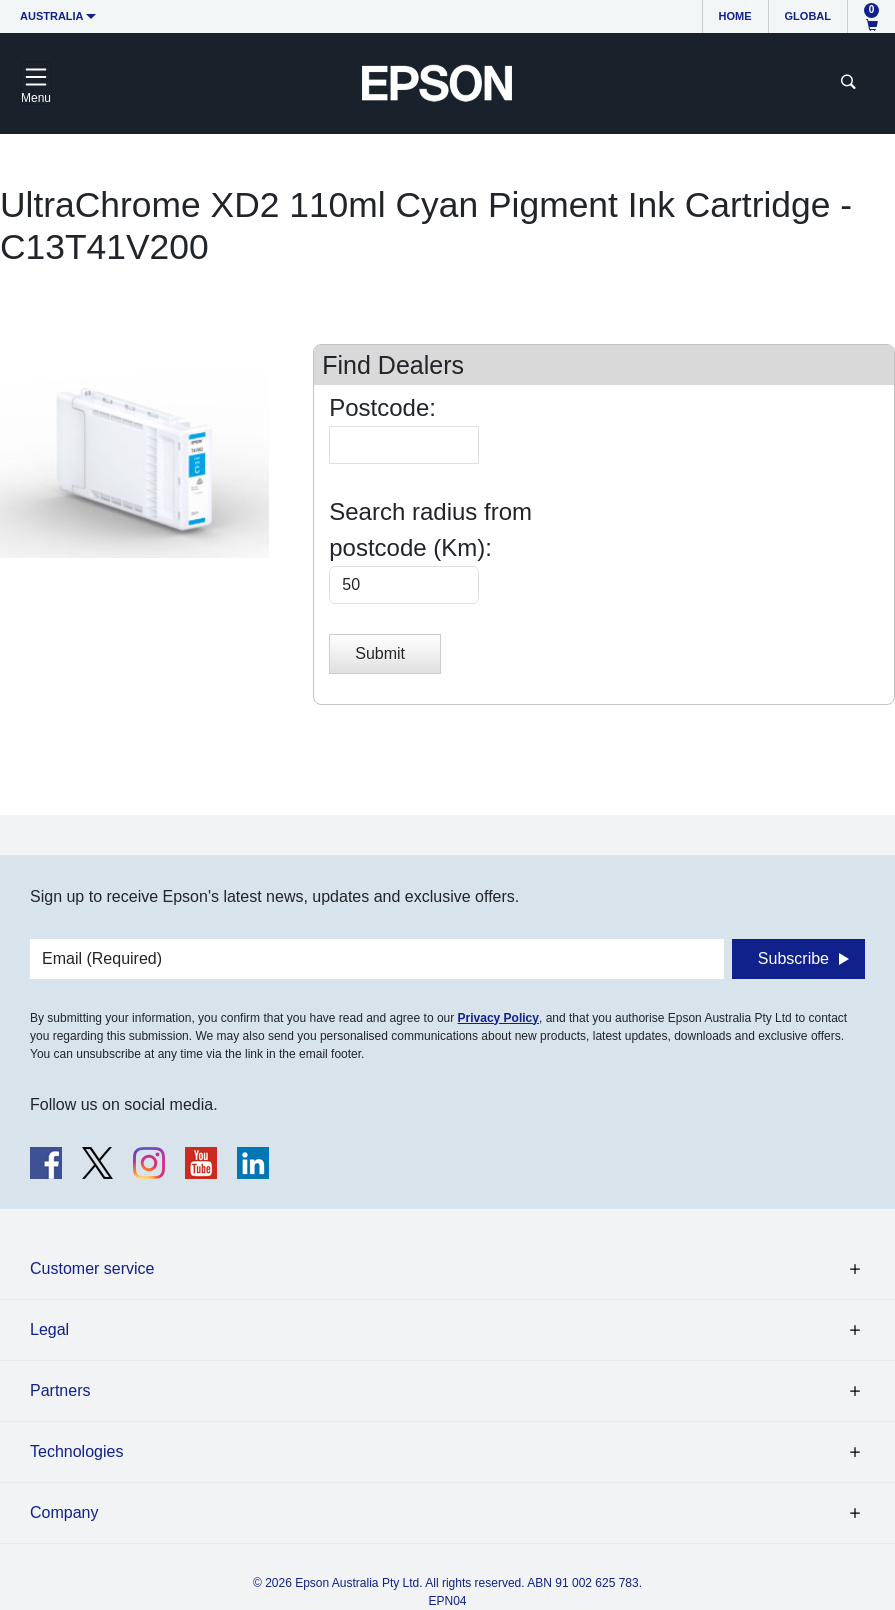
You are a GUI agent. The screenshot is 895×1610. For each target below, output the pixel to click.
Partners (60, 1390)
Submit (380, 653)
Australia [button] (52, 16)
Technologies (76, 1451)
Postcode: (382, 407)
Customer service (92, 1268)
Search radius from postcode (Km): (430, 529)
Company (64, 1512)
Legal (49, 1329)
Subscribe (793, 958)
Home (735, 16)
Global (808, 16)
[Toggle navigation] (36, 83)
